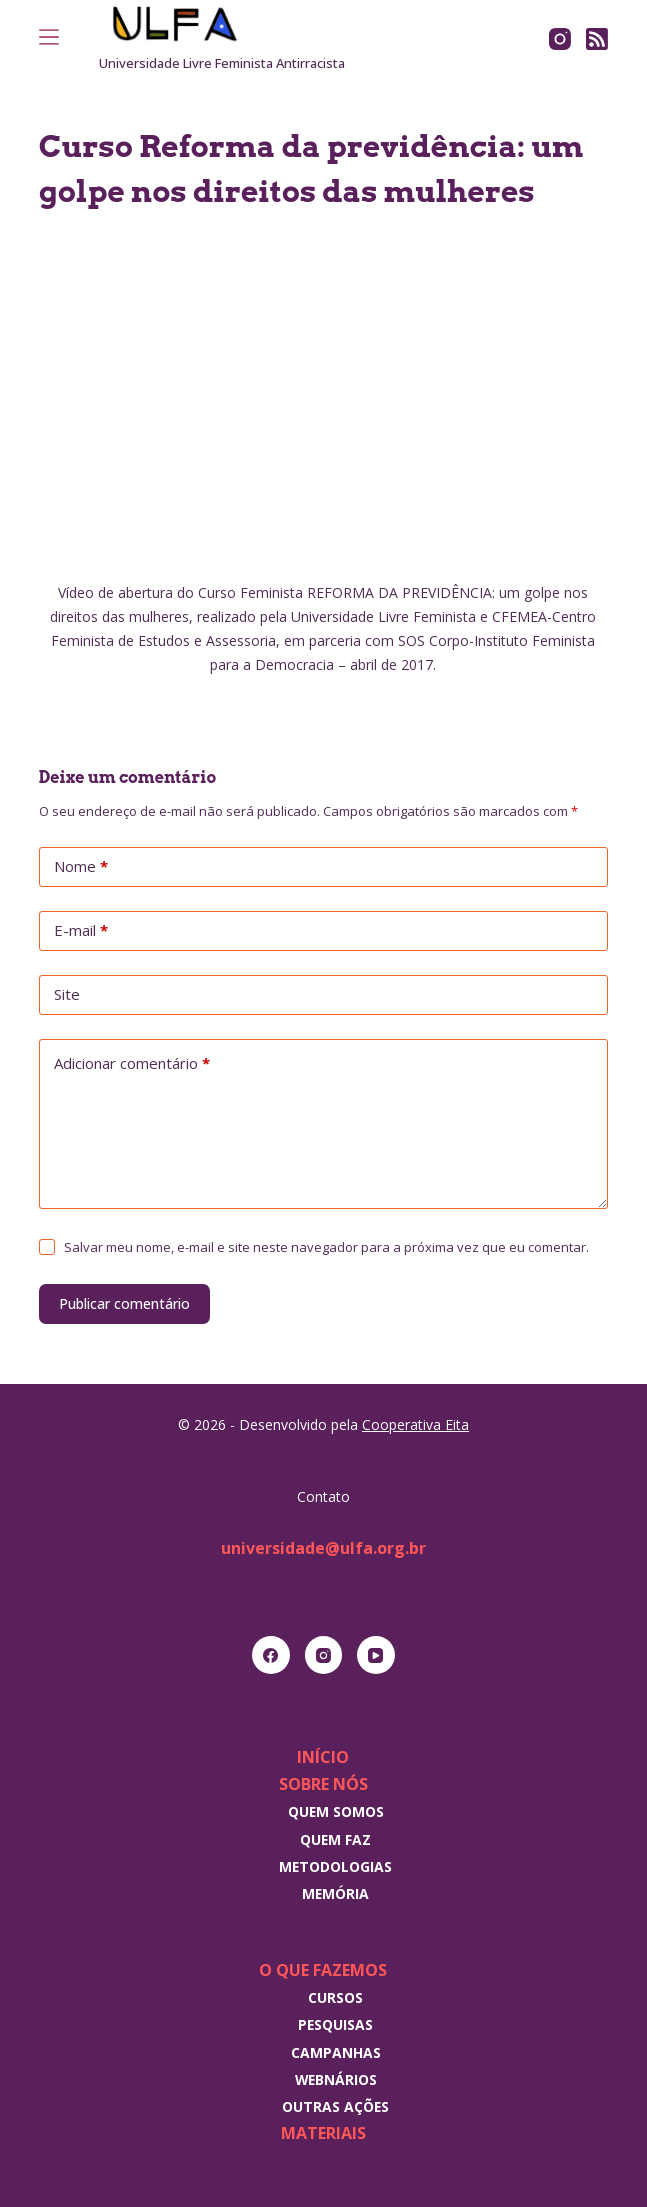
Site (67, 994)
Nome (81, 867)
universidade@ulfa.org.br (323, 1548)
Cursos (335, 1997)
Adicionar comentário (132, 1064)
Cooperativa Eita (415, 1424)
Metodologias (335, 1866)
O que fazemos (323, 1970)
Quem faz (335, 1839)
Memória (335, 1893)
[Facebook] (271, 1655)
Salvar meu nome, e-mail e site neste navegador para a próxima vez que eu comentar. (326, 1247)
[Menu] (49, 37)
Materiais (323, 2133)
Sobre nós (323, 1784)
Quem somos (336, 1811)
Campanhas (336, 2052)
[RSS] (597, 39)
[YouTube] (376, 1655)
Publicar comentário (124, 1303)
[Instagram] (560, 39)
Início (323, 1757)
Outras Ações (335, 2106)
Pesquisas (335, 2024)
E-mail (81, 931)
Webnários (336, 2079)
